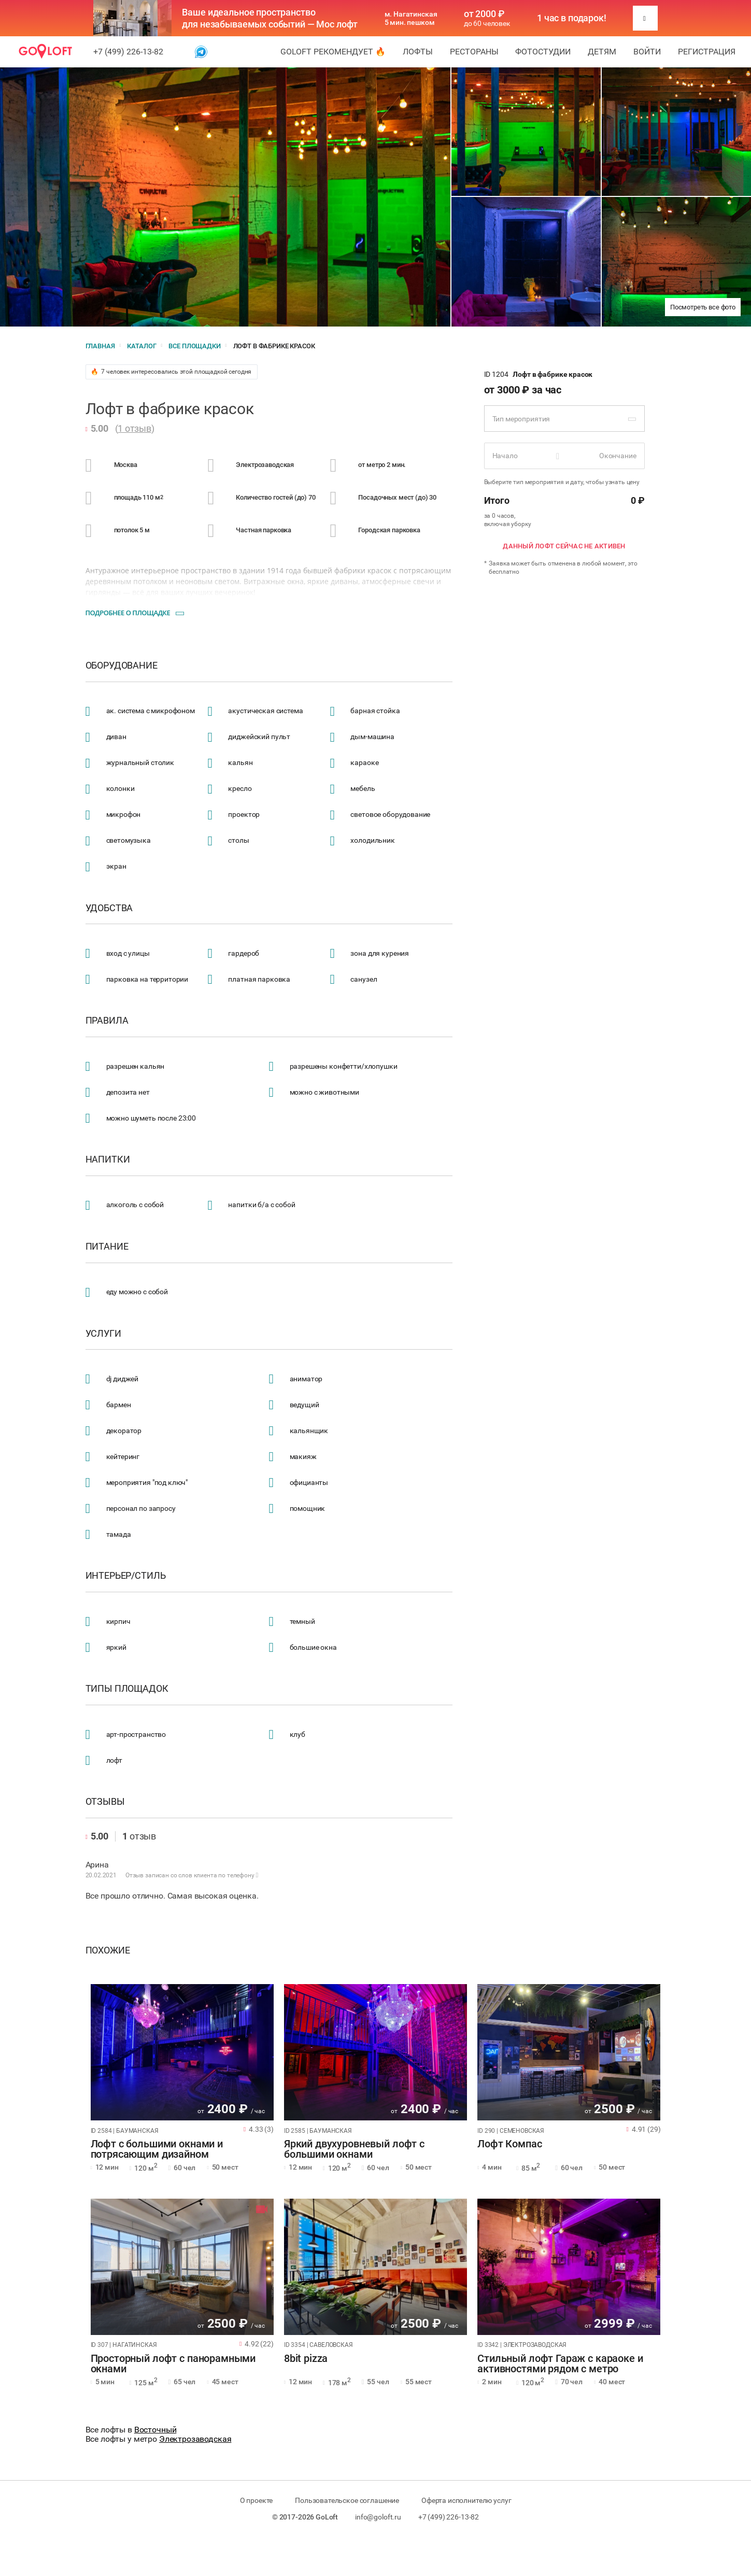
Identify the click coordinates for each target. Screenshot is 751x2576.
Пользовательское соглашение (347, 2500)
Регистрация (706, 51)
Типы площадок (127, 1688)
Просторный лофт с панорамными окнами (173, 2364)
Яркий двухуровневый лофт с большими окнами (354, 2149)
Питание (107, 1246)
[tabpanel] (182, 2052)
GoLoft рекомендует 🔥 (333, 51)
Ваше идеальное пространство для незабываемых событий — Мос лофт (270, 18)
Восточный (155, 2430)
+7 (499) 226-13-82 (128, 51)
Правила (107, 1020)
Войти (647, 51)
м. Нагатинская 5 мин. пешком (411, 18)
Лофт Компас (509, 2144)
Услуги (103, 1333)
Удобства (109, 908)
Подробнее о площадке (128, 612)
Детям (602, 51)
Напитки (108, 1159)
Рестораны (474, 51)
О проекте (256, 2500)
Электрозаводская (195, 2439)
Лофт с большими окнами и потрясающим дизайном (157, 2149)
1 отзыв (134, 428)
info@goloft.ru (378, 2517)
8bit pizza (306, 2359)
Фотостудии (543, 51)
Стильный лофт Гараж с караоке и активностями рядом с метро (560, 2364)
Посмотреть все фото (702, 307)
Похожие (108, 1950)
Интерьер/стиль (126, 1575)
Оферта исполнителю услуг (466, 2500)
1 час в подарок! (571, 18)
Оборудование (122, 665)
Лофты (418, 51)
